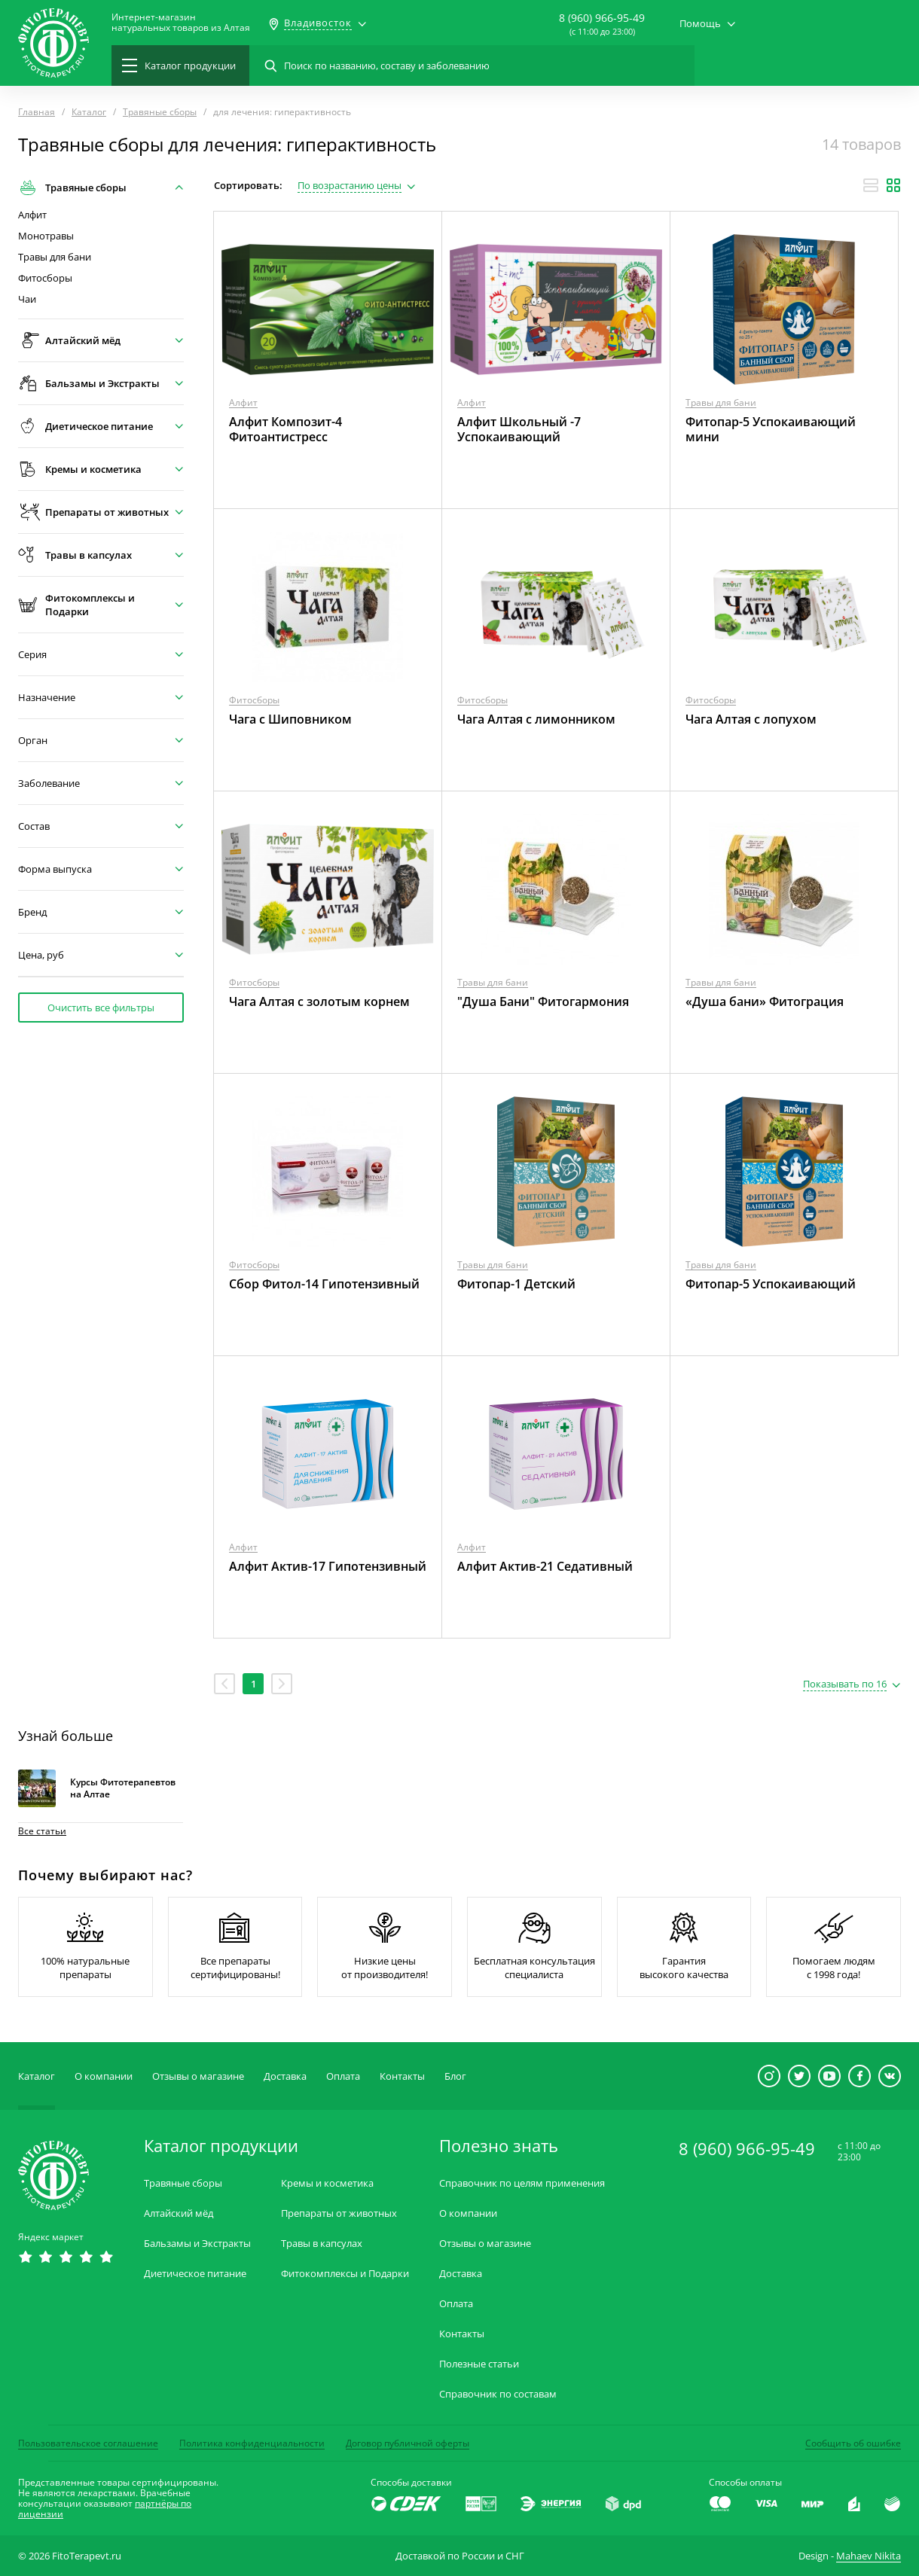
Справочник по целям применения (522, 2183)
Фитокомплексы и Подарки (345, 2273)
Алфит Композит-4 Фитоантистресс (285, 429)
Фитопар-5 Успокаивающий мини (770, 429)
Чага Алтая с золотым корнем (319, 1001)
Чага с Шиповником (290, 719)
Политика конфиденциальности (252, 2443)
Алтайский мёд (178, 2213)
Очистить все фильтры (100, 1007)
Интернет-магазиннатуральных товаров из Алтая (180, 22)
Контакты (402, 2076)
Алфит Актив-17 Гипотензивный (327, 1566)
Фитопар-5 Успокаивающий (770, 1284)
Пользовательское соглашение (88, 2443)
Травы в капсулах (321, 2243)
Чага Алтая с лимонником (536, 719)
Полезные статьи (479, 2364)
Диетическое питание (195, 2273)
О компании (104, 2076)
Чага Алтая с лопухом (751, 719)
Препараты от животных (339, 2213)
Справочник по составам (498, 2394)
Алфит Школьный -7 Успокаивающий (519, 429)
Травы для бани (54, 257)
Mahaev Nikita (868, 2555)
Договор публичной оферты (407, 2443)
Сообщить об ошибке (853, 2443)
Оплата (343, 2076)
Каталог (36, 2076)
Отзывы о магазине (198, 2076)
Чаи (27, 299)
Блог (455, 2076)
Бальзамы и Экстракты (197, 2243)
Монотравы (46, 236)
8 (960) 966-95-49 (602, 18)
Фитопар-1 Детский (516, 1284)
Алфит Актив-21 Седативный (545, 1566)
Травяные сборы (183, 2183)
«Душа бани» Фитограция (764, 1001)
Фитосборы (45, 278)
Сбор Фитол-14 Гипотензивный (324, 1284)
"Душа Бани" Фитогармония (543, 1001)
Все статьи (42, 1831)
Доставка (285, 2076)
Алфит (32, 215)
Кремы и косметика (327, 2183)
